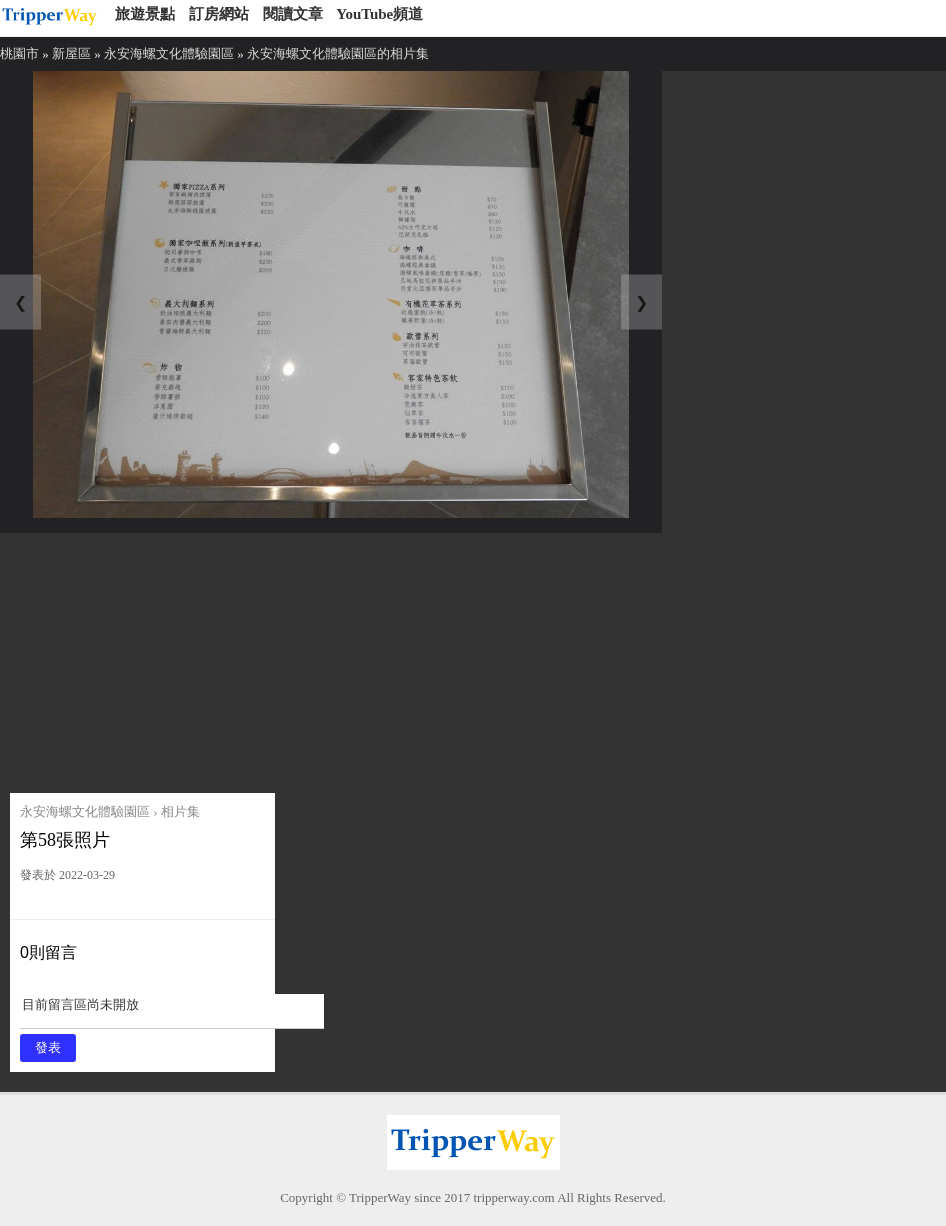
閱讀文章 (293, 14)
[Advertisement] (162, 658)
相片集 (180, 811)
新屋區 (71, 53)
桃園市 (19, 53)
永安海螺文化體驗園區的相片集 (338, 53)
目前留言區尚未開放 (172, 1011)
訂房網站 (219, 14)
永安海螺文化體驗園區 (169, 53)
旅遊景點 (145, 14)
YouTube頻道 (379, 14)
